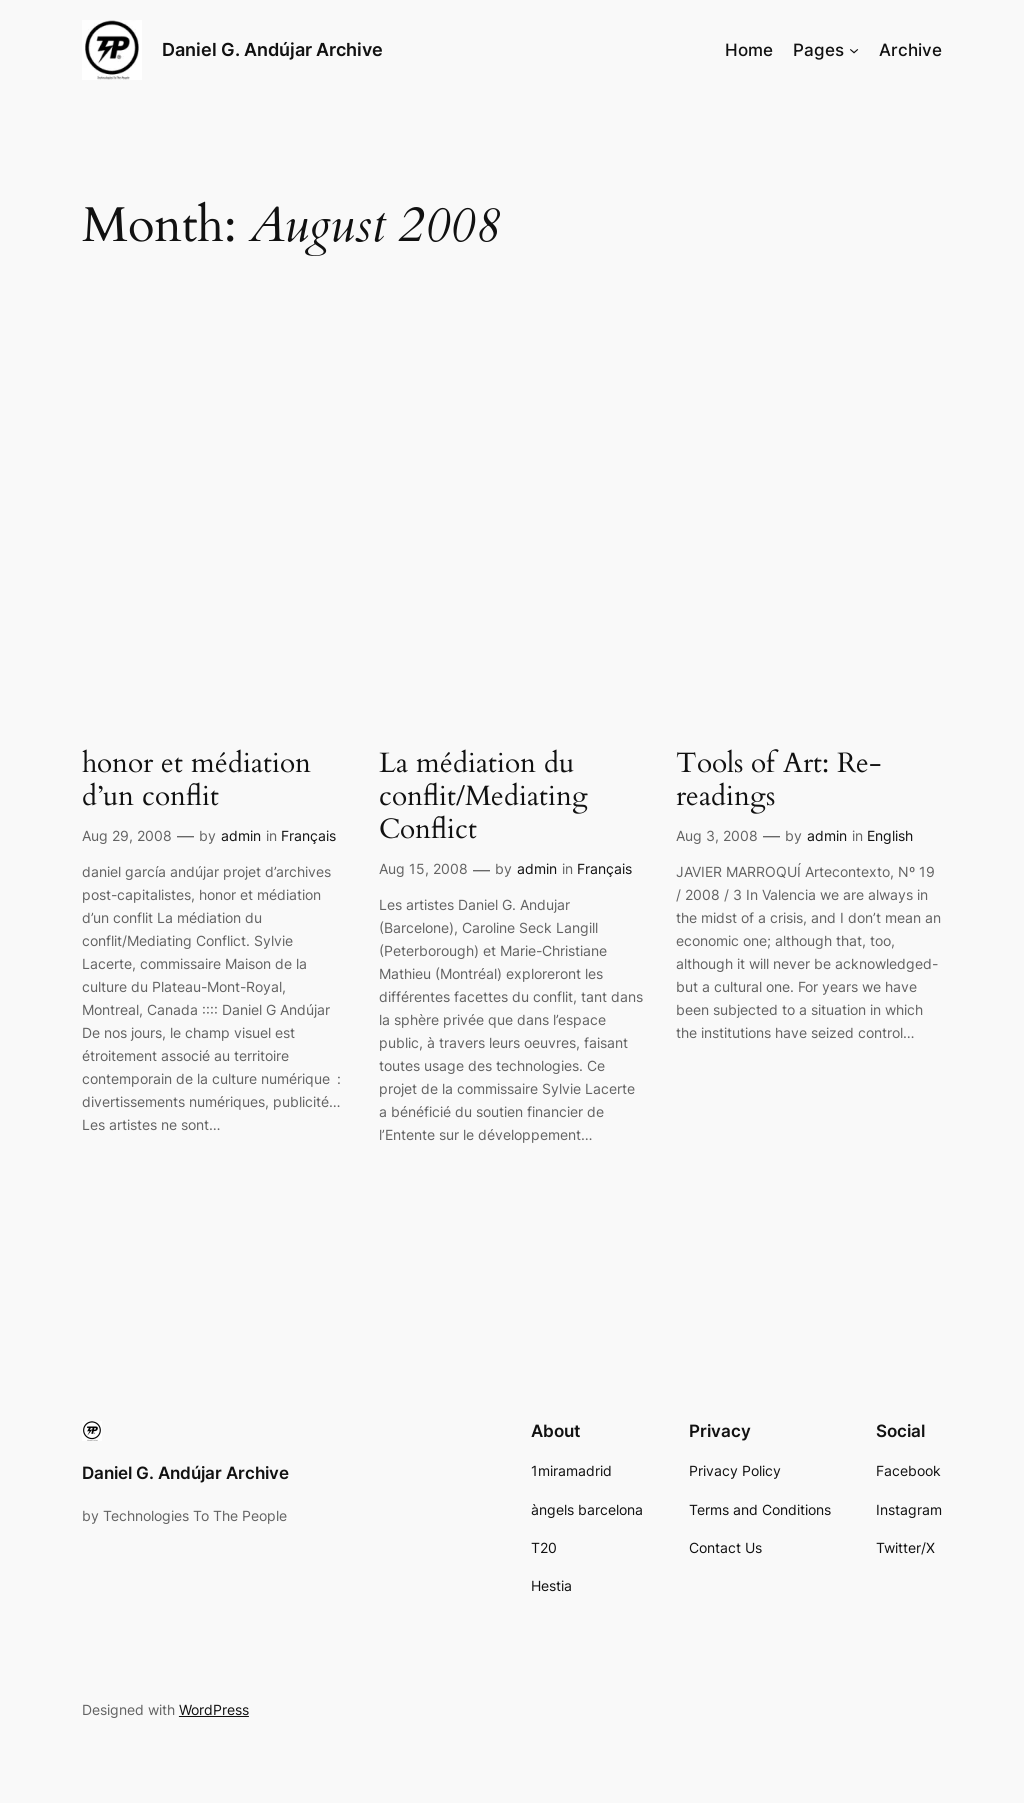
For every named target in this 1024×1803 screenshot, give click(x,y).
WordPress (214, 1709)
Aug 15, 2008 (423, 868)
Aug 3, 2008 (717, 835)
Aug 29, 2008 (127, 835)
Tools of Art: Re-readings (778, 780)
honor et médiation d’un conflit (196, 780)
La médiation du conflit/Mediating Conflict (483, 796)
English (890, 835)
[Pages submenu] (854, 50)
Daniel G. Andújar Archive (272, 49)
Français (308, 835)
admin (241, 835)
